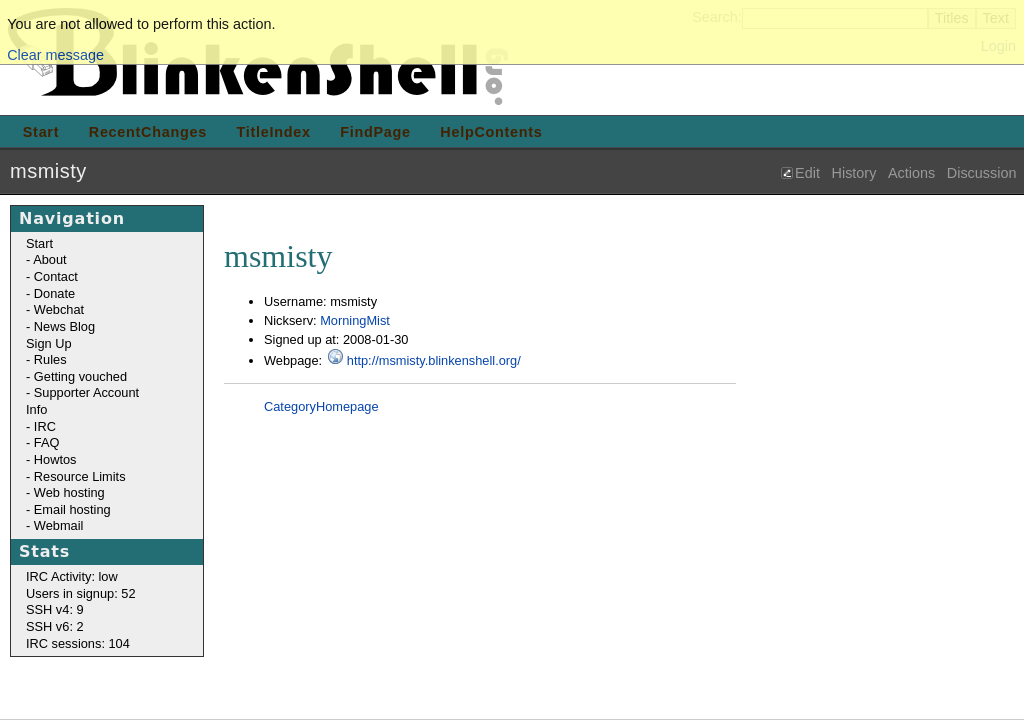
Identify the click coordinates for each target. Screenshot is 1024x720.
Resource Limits (80, 476)
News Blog (64, 326)
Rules (50, 359)
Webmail (59, 525)
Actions (911, 173)
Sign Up (49, 343)
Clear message (55, 55)
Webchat (59, 309)
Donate (54, 293)
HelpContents (491, 132)
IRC (45, 426)
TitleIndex (274, 132)
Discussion (982, 173)
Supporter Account (86, 392)
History (854, 173)
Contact (56, 276)
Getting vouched (80, 376)
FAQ (47, 442)
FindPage (375, 132)
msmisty (48, 171)
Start (41, 132)
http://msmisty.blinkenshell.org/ (434, 360)
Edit (807, 173)
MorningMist (355, 320)
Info (36, 409)
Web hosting (69, 492)
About (49, 259)
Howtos (55, 459)
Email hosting (72, 509)
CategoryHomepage (321, 406)
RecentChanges (148, 132)
